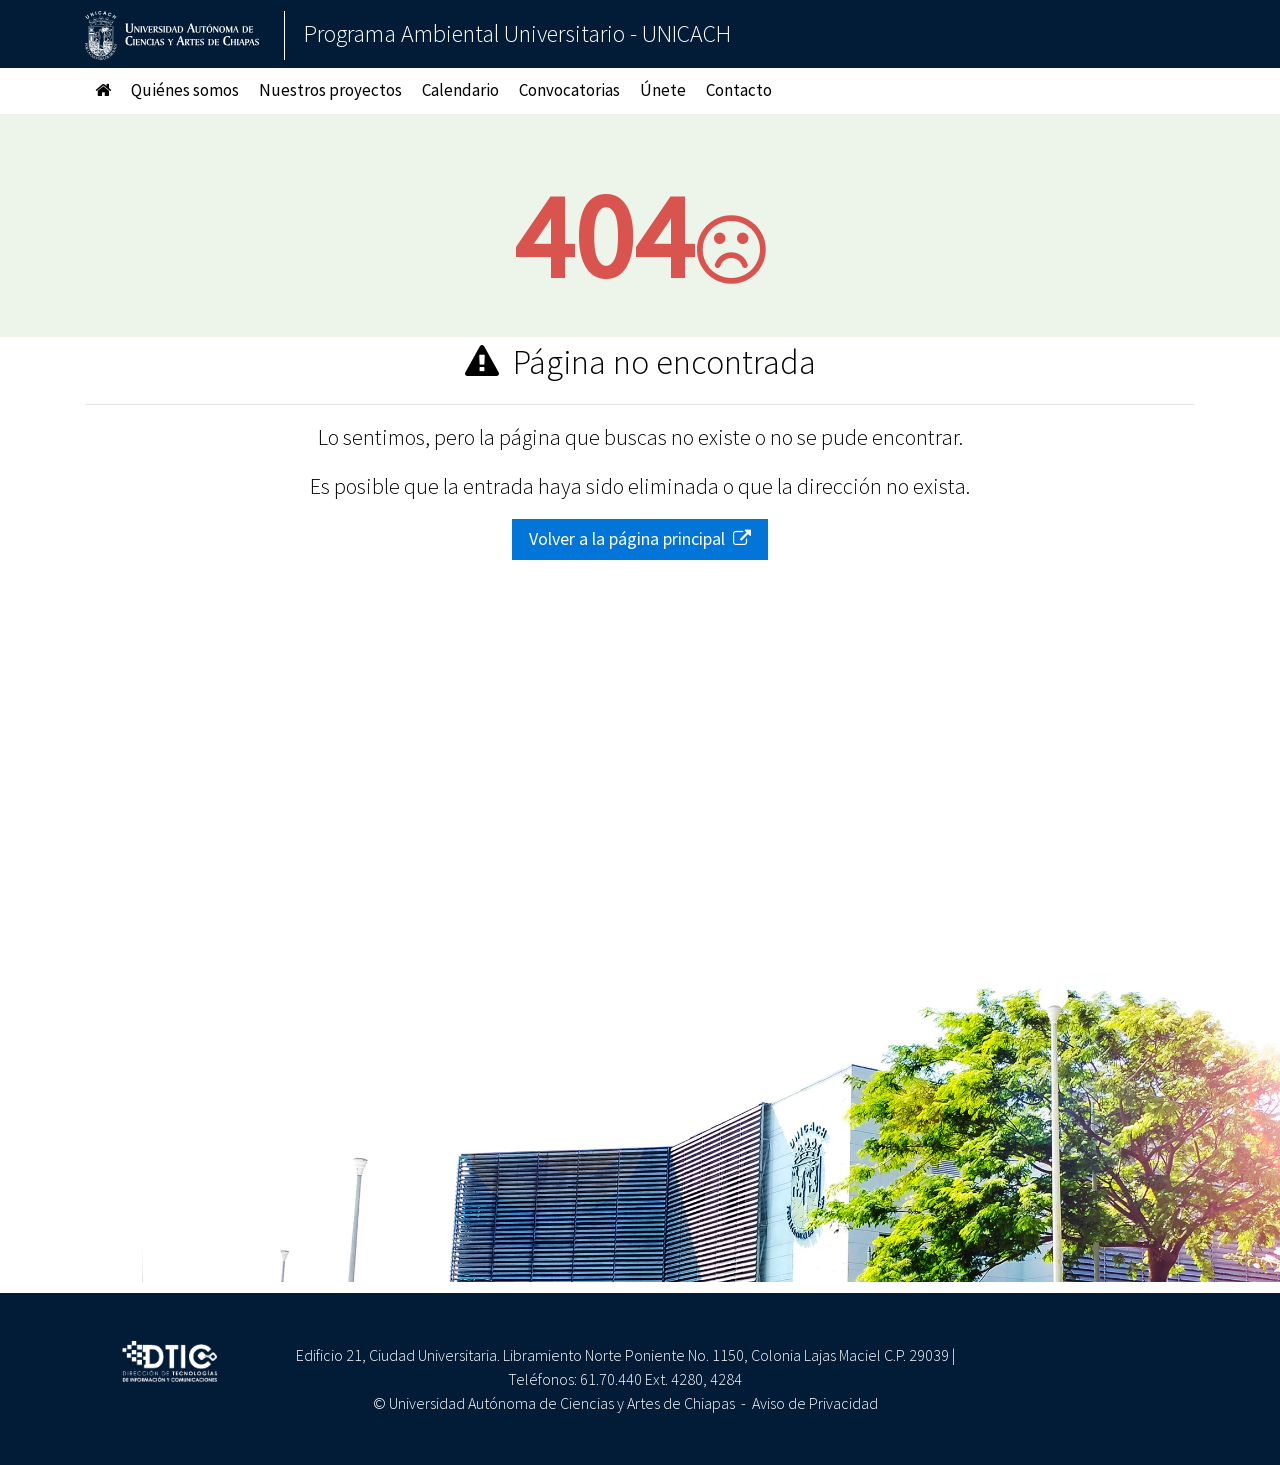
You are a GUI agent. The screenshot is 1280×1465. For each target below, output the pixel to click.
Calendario (460, 90)
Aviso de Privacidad (815, 1403)
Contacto (739, 90)
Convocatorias (569, 90)
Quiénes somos (185, 90)
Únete (663, 90)
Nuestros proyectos (330, 90)
